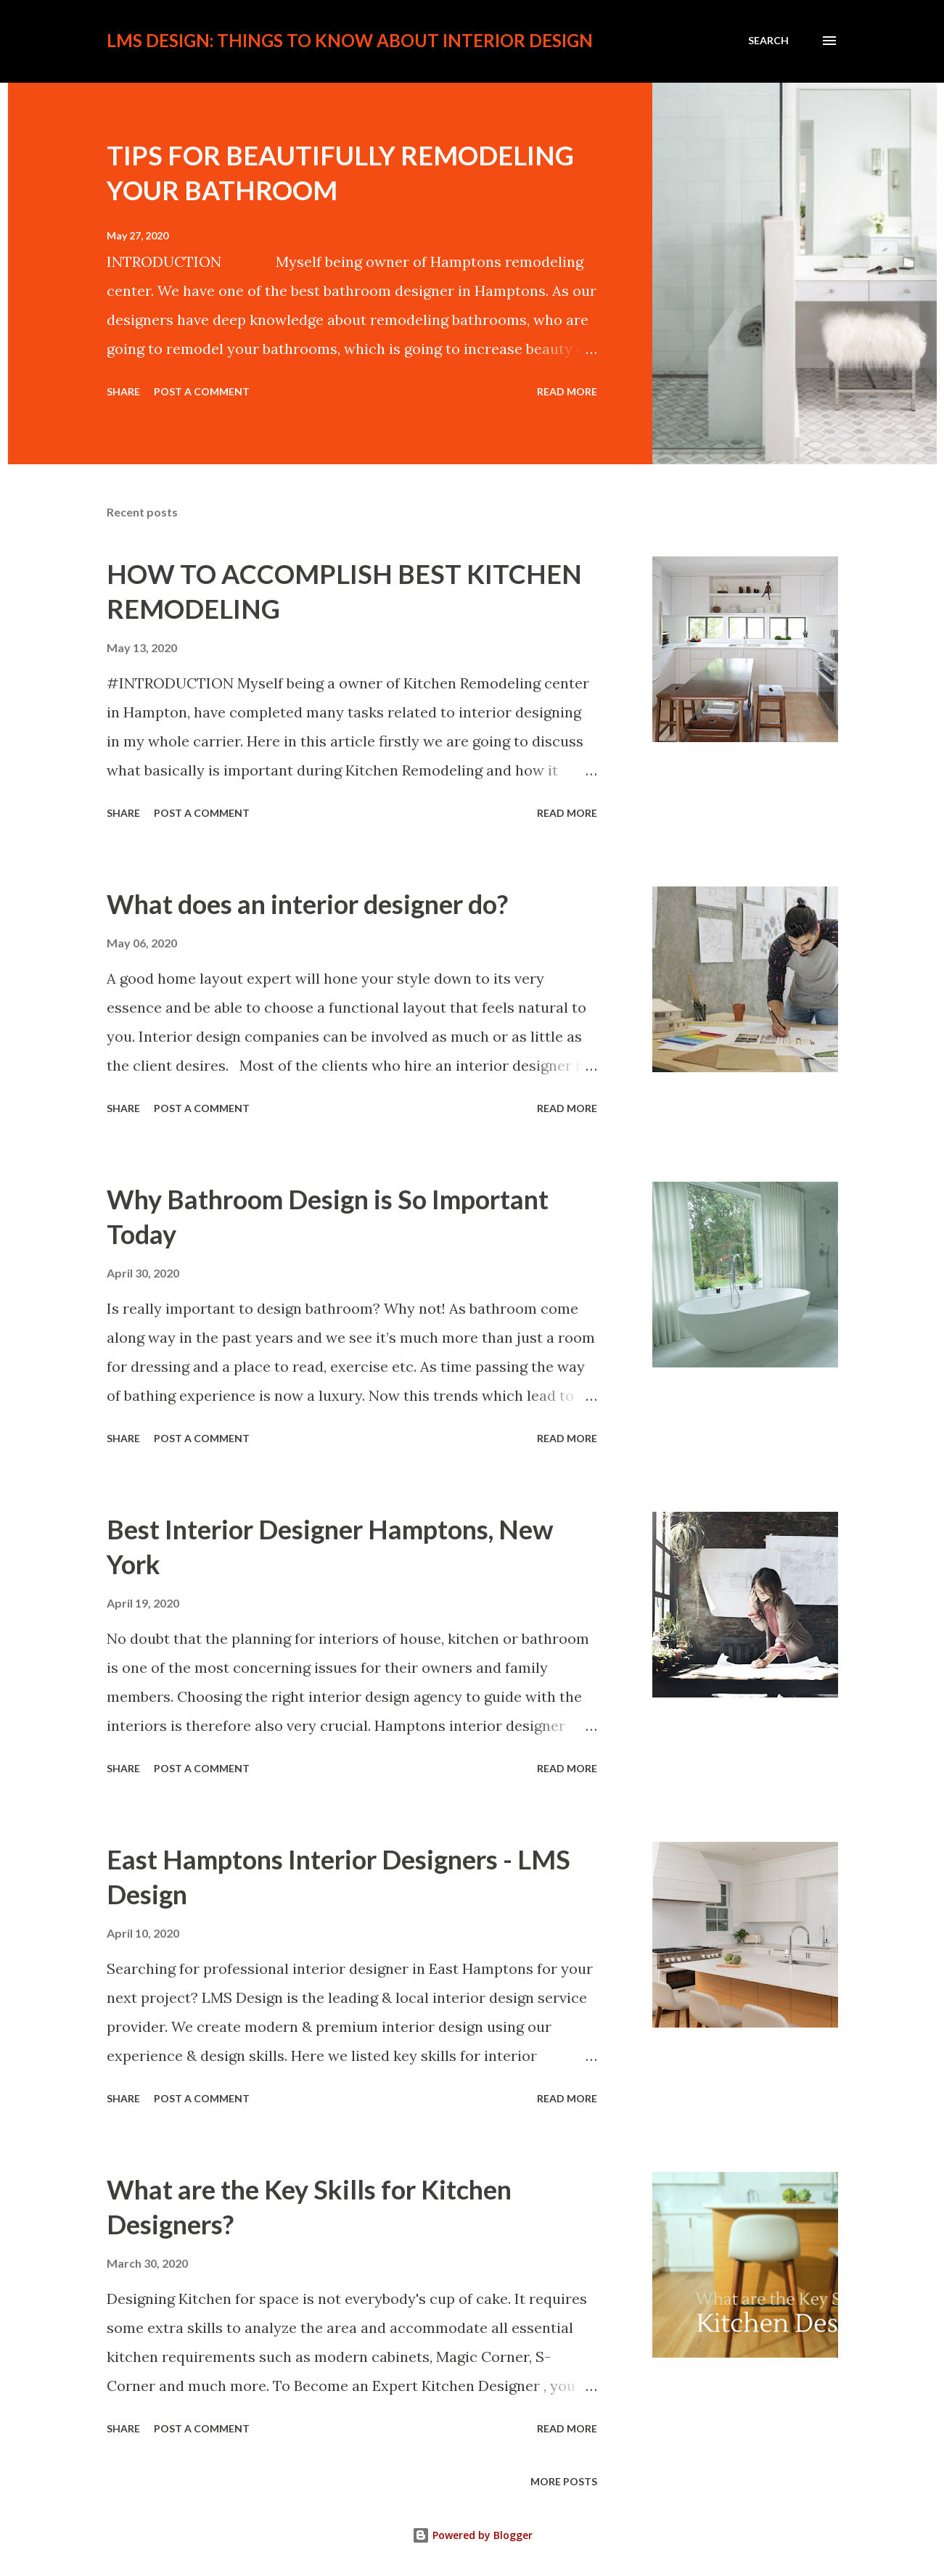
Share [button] (123, 391)
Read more (567, 391)
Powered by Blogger (472, 2535)
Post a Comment (202, 391)
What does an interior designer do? (307, 904)
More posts (563, 2481)
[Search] (768, 40)
